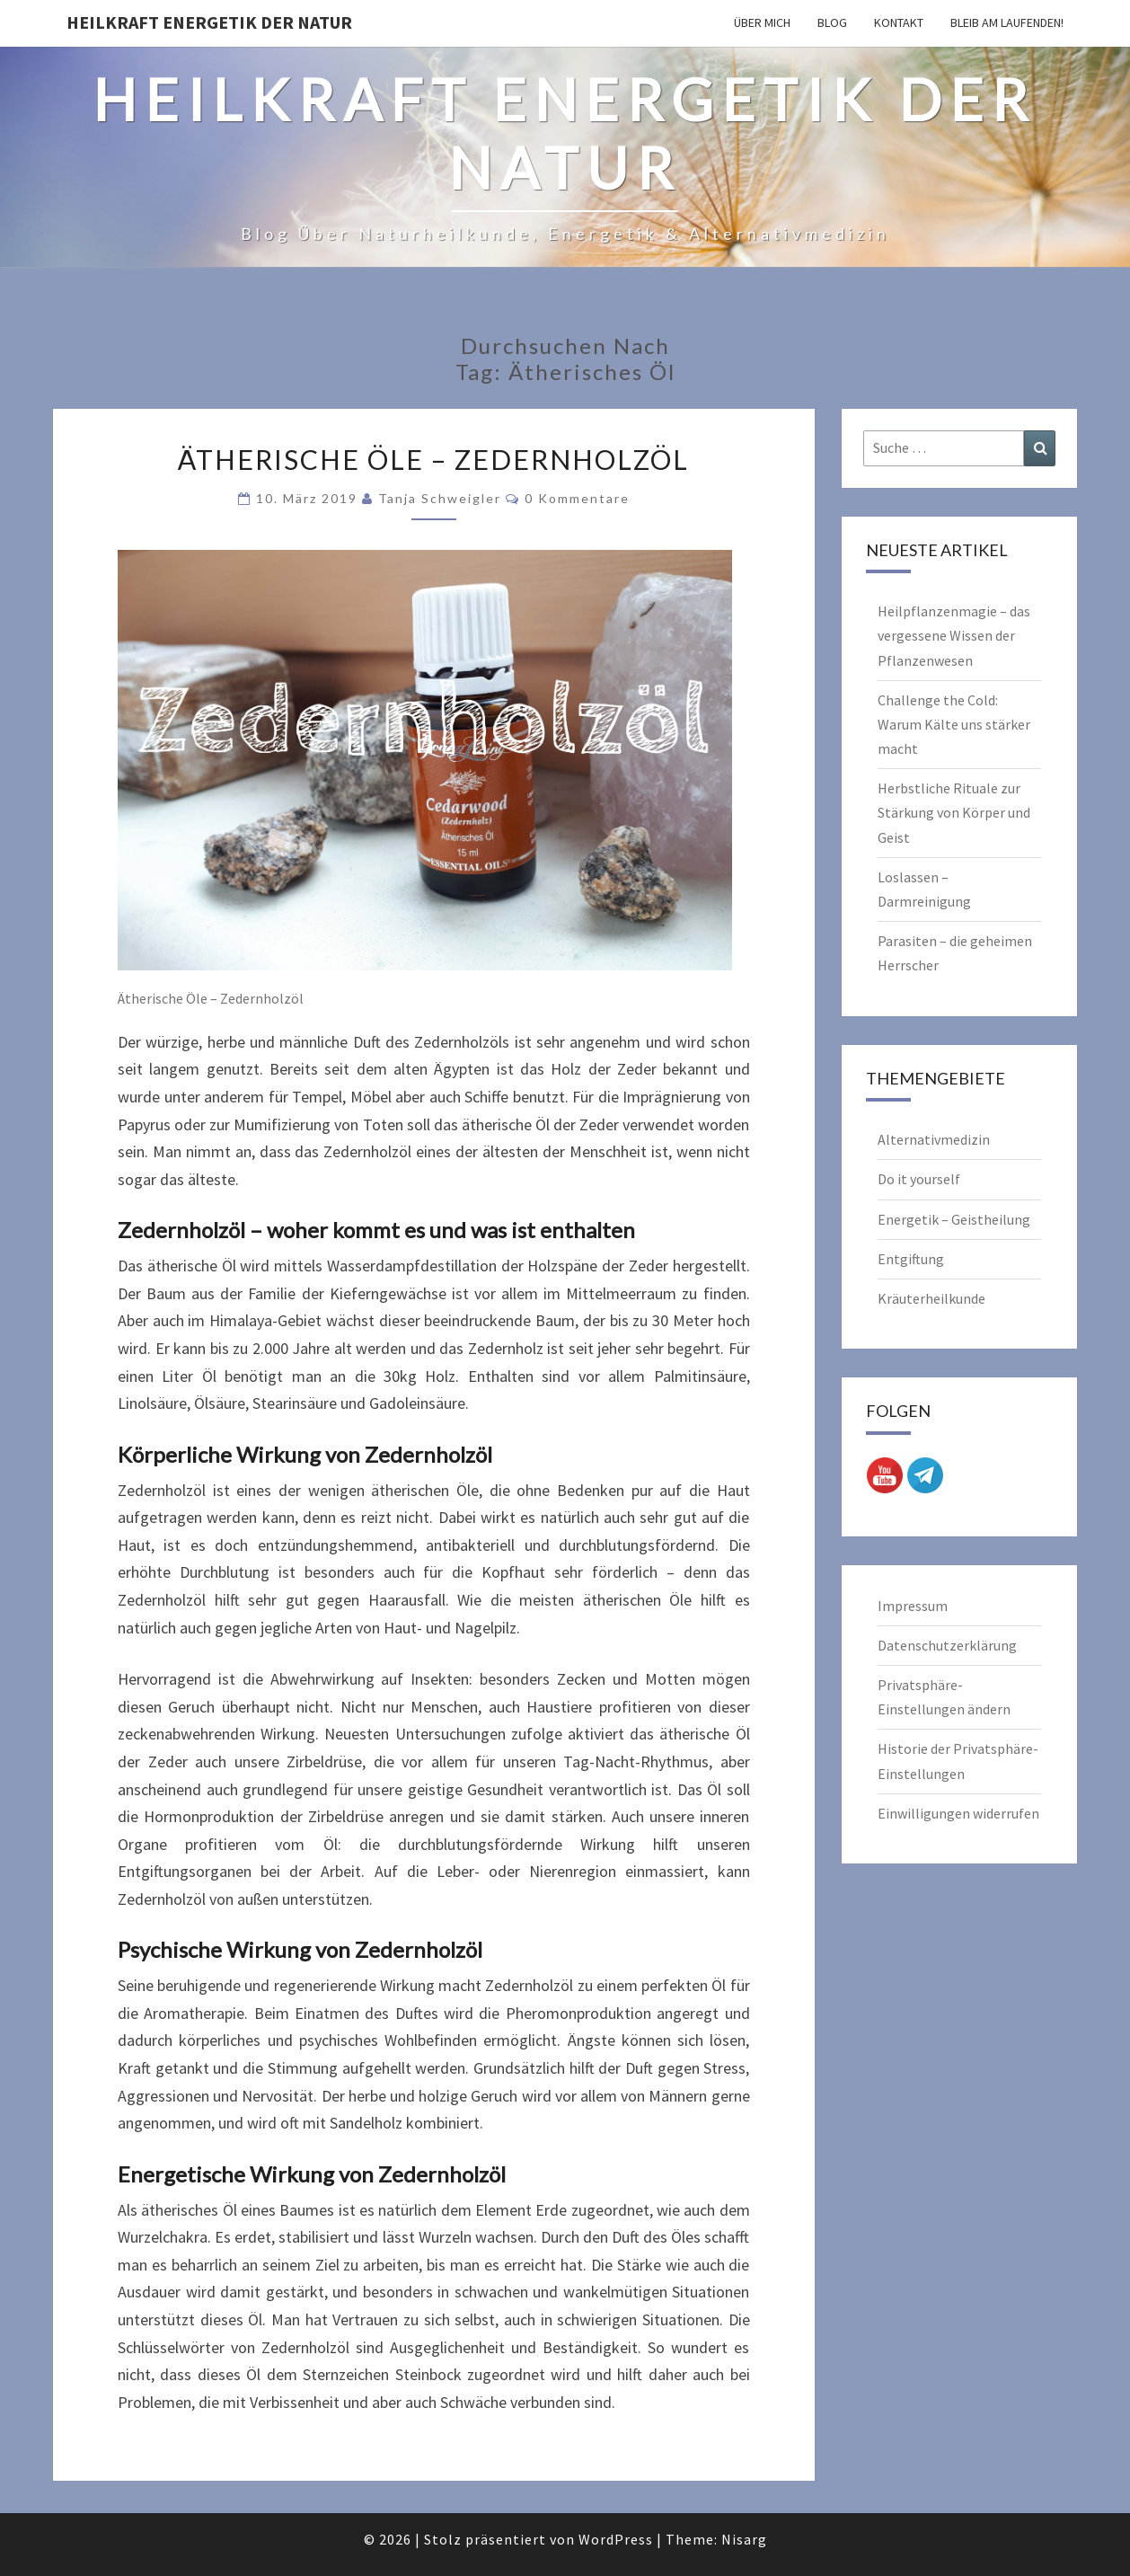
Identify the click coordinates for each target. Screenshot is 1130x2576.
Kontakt (898, 22)
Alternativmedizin (934, 1139)
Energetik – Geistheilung (954, 1219)
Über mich (762, 22)
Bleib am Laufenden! (1007, 22)
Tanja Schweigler (439, 498)
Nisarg (744, 2539)
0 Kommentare (577, 498)
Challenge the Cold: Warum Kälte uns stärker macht (954, 724)
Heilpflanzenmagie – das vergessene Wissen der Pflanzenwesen (954, 635)
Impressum (913, 1606)
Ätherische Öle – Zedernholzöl (433, 459)
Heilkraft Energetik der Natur (209, 22)
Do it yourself (919, 1179)
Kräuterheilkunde (931, 1298)
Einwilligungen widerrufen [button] (958, 1813)
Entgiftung (911, 1259)
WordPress (615, 2539)
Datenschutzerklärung (947, 1645)
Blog (832, 22)
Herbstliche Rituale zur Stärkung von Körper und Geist (954, 812)
